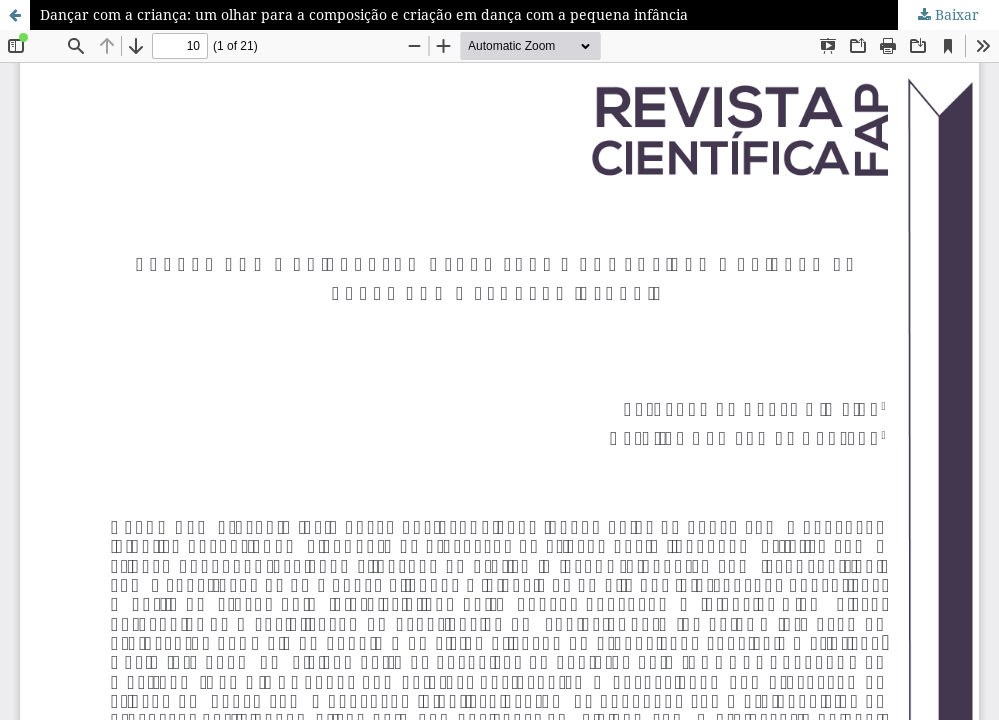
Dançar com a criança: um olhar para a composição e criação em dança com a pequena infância (364, 14)
